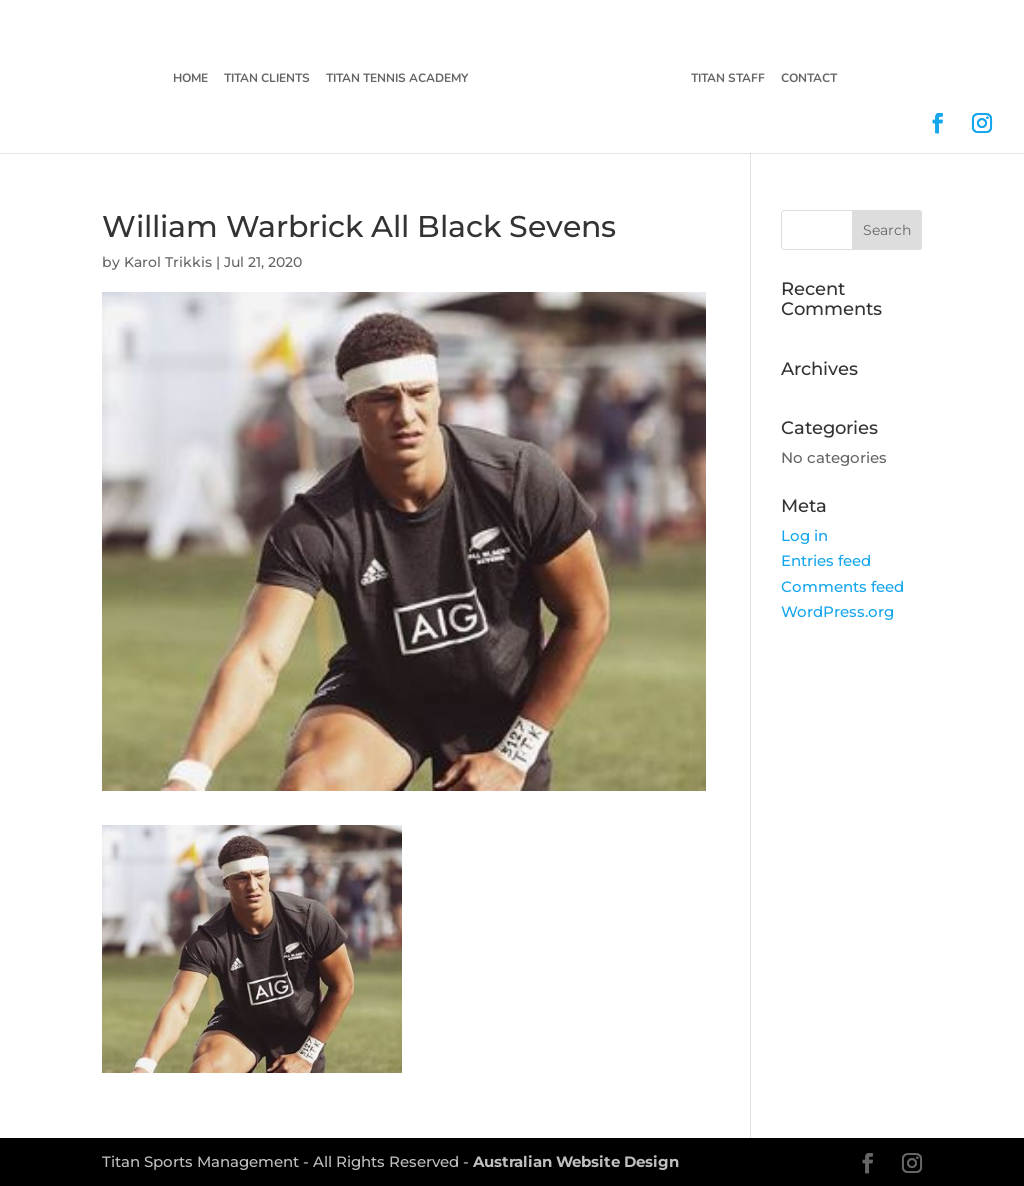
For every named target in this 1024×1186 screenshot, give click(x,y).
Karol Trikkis (168, 262)
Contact (810, 79)
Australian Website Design (576, 1161)
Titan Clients (266, 79)
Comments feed (842, 586)
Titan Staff (729, 79)
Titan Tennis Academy (396, 79)
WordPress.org (837, 611)
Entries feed (826, 560)
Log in (804, 535)
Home (189, 79)
